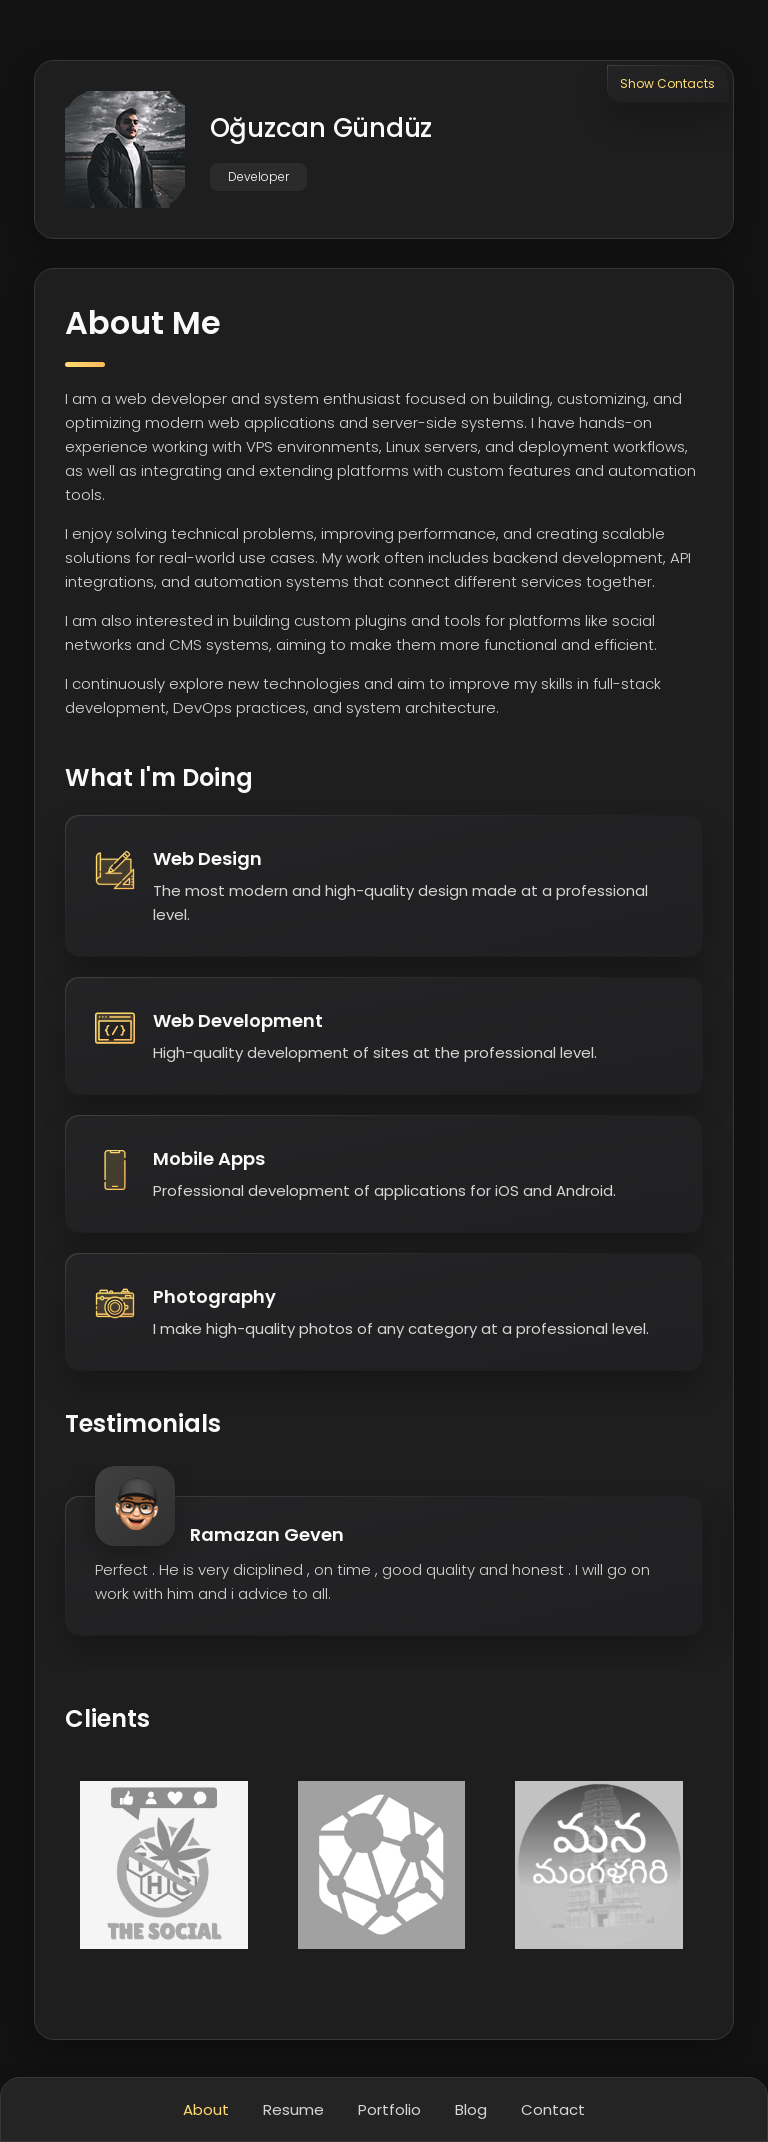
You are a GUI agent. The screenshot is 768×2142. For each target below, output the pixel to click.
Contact (553, 2109)
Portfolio (389, 2109)
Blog (471, 2109)
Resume (293, 2109)
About (206, 2109)
